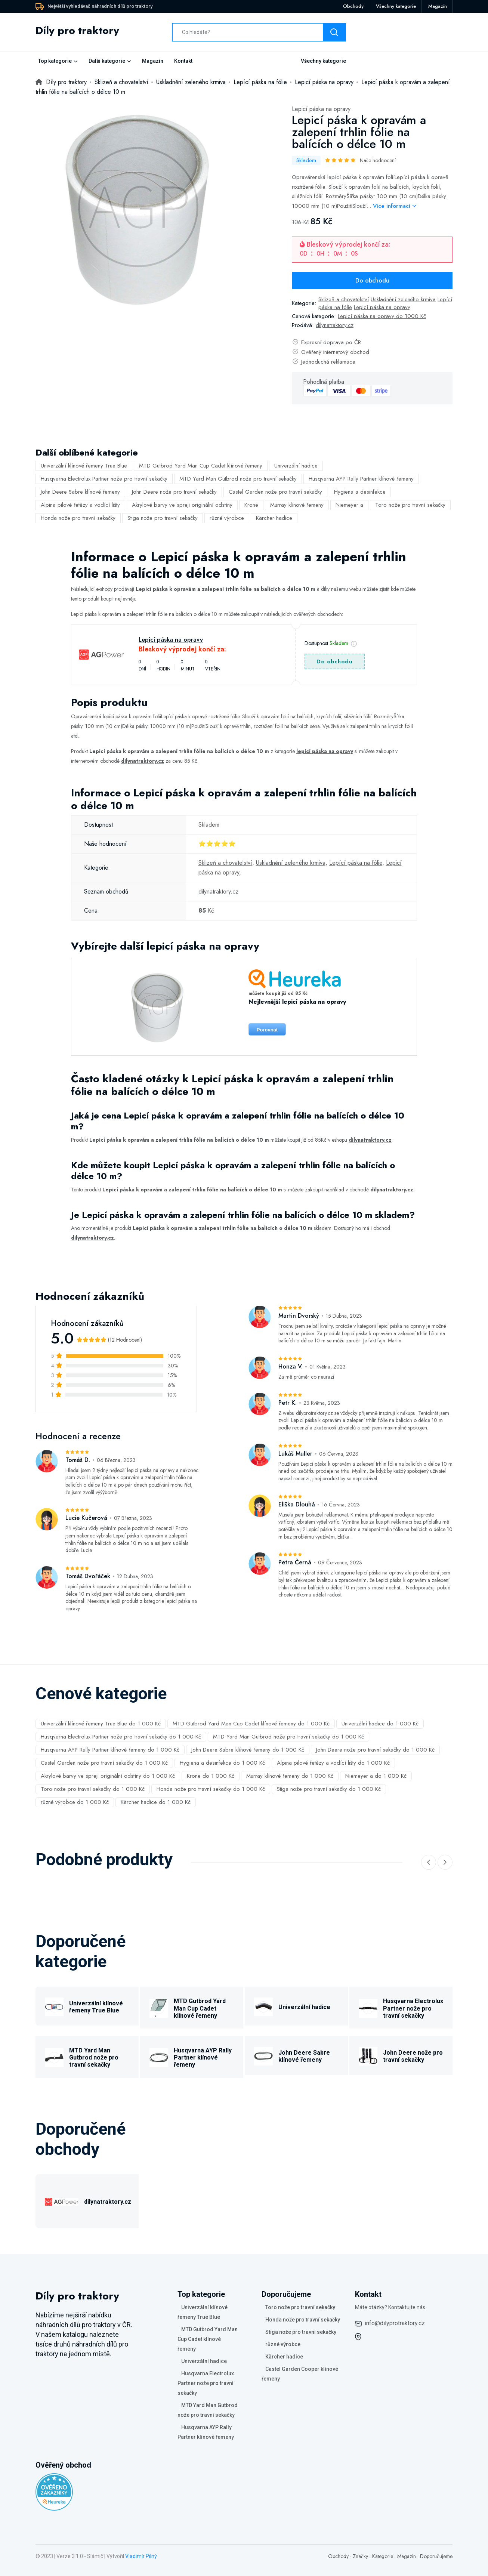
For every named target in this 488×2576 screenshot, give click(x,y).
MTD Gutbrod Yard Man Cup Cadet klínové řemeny (200, 466)
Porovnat (267, 1030)
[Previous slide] (428, 1862)
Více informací (394, 206)
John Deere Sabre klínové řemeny (80, 492)
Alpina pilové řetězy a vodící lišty (80, 505)
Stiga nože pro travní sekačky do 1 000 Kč (329, 1789)
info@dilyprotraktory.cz (395, 2323)
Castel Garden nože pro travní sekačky (275, 492)
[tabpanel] (138, 207)
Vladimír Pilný (141, 2556)
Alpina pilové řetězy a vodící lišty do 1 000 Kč (333, 1763)
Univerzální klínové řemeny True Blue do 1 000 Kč (101, 1723)
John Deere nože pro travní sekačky (174, 492)
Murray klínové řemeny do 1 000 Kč (289, 1776)
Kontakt (183, 61)
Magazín (437, 6)
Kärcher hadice (274, 518)
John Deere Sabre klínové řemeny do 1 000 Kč (247, 1750)
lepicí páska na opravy (324, 751)
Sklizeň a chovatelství (343, 299)
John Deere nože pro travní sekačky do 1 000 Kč (375, 1750)
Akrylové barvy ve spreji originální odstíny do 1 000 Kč (108, 1776)
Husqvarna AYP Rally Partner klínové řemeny (361, 479)
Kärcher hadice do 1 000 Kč (156, 1802)
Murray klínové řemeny (297, 505)
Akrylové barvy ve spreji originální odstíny (182, 505)
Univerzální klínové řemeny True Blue (84, 466)
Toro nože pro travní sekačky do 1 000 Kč (93, 1789)
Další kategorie (107, 61)
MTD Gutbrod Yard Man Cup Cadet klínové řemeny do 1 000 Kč (251, 1723)
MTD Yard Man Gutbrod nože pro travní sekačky (238, 479)
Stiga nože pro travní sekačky (162, 518)
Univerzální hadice (296, 466)
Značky (360, 2556)
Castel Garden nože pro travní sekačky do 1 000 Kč (104, 1763)
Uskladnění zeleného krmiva (403, 299)
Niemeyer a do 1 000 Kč (376, 1776)
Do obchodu (372, 280)
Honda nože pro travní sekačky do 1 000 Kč (211, 1789)
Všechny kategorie (396, 6)
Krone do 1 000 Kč (210, 1776)
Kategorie (382, 2556)
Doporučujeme (436, 2556)
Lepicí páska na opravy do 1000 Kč (382, 316)
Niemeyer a (349, 505)
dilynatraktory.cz (334, 325)
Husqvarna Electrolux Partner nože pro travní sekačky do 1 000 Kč (121, 1737)
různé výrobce (227, 518)
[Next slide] (445, 1862)
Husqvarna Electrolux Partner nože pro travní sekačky (104, 479)
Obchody (353, 6)
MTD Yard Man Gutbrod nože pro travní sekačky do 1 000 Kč (288, 1737)
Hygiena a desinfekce (360, 492)
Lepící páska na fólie (355, 862)
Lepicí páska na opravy (321, 109)
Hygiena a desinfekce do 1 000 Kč (222, 1763)
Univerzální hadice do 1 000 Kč (380, 1723)
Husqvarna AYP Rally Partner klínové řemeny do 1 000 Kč (110, 1750)
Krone (251, 505)
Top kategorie (55, 61)
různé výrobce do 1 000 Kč (75, 1802)
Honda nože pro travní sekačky (78, 518)
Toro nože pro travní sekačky (410, 505)
